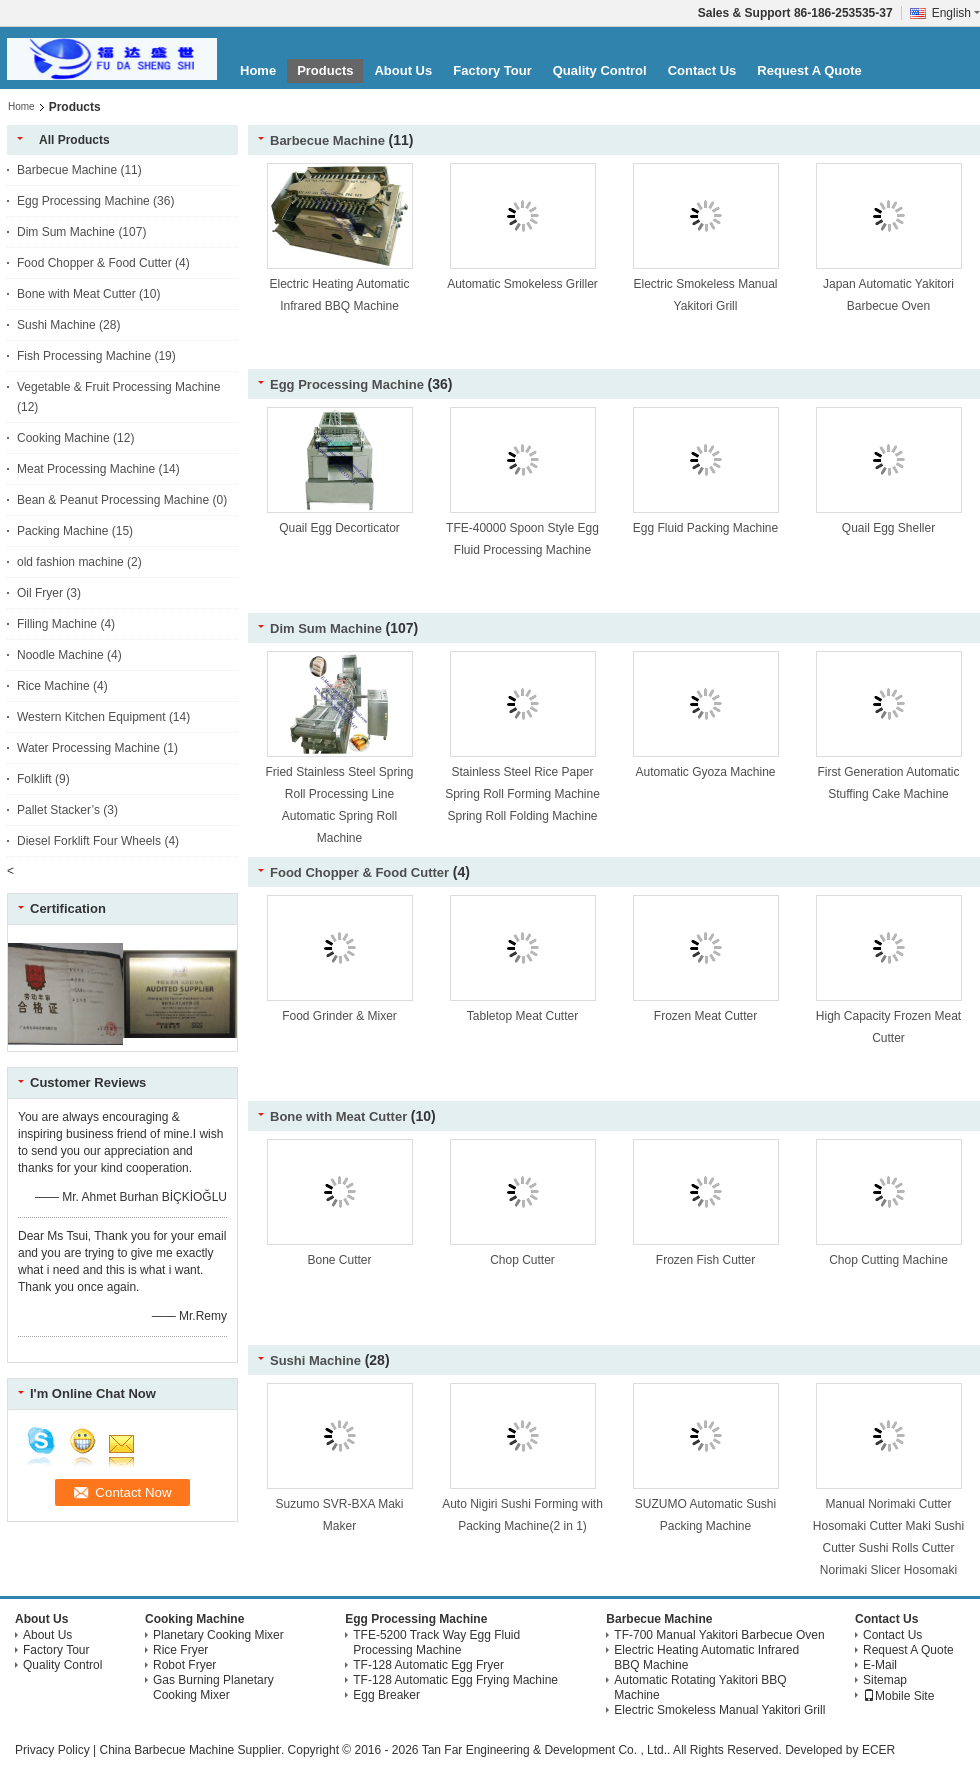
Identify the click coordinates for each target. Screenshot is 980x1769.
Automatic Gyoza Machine (705, 772)
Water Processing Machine (88, 748)
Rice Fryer (180, 1650)
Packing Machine (62, 531)
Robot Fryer (184, 1665)
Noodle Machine (60, 655)
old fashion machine (70, 562)
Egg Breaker (386, 1695)
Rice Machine (53, 686)
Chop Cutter (522, 1260)
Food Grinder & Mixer (339, 1016)
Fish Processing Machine (84, 356)
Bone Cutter (339, 1260)
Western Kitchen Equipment (91, 717)
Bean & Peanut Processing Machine (113, 500)
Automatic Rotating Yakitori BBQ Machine (700, 1687)
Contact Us (702, 70)
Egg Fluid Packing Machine (705, 528)
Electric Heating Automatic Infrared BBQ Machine (706, 1657)
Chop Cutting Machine (888, 1260)
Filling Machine (57, 624)
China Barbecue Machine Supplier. (193, 1750)
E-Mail (880, 1665)
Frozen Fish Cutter (705, 1260)
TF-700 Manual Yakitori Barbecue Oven (719, 1635)
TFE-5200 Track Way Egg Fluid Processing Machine (436, 1642)
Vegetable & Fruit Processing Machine (118, 387)
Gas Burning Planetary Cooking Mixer (213, 1687)
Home (258, 70)
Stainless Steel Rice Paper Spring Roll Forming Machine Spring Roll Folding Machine (522, 794)
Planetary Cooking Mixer (218, 1635)
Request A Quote (809, 70)
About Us (403, 70)
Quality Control (600, 70)
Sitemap (885, 1680)
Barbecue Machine (67, 170)
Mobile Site (898, 1696)
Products (325, 70)
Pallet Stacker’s (58, 810)
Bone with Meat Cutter (76, 294)
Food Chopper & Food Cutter (94, 263)
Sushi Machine (56, 325)
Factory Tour (492, 70)
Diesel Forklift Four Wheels (89, 841)
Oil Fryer (40, 593)
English (956, 13)
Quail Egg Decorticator (339, 528)
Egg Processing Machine (83, 201)
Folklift (34, 779)
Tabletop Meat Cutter (522, 1016)
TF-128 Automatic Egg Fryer (428, 1665)
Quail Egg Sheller (888, 528)
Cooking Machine (63, 438)
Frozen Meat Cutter (705, 1016)
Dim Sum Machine (66, 232)
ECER (878, 1750)
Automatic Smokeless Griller (522, 284)
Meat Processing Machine (86, 469)
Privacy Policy (52, 1750)
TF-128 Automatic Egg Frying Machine (455, 1680)
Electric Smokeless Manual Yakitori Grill (719, 1710)
